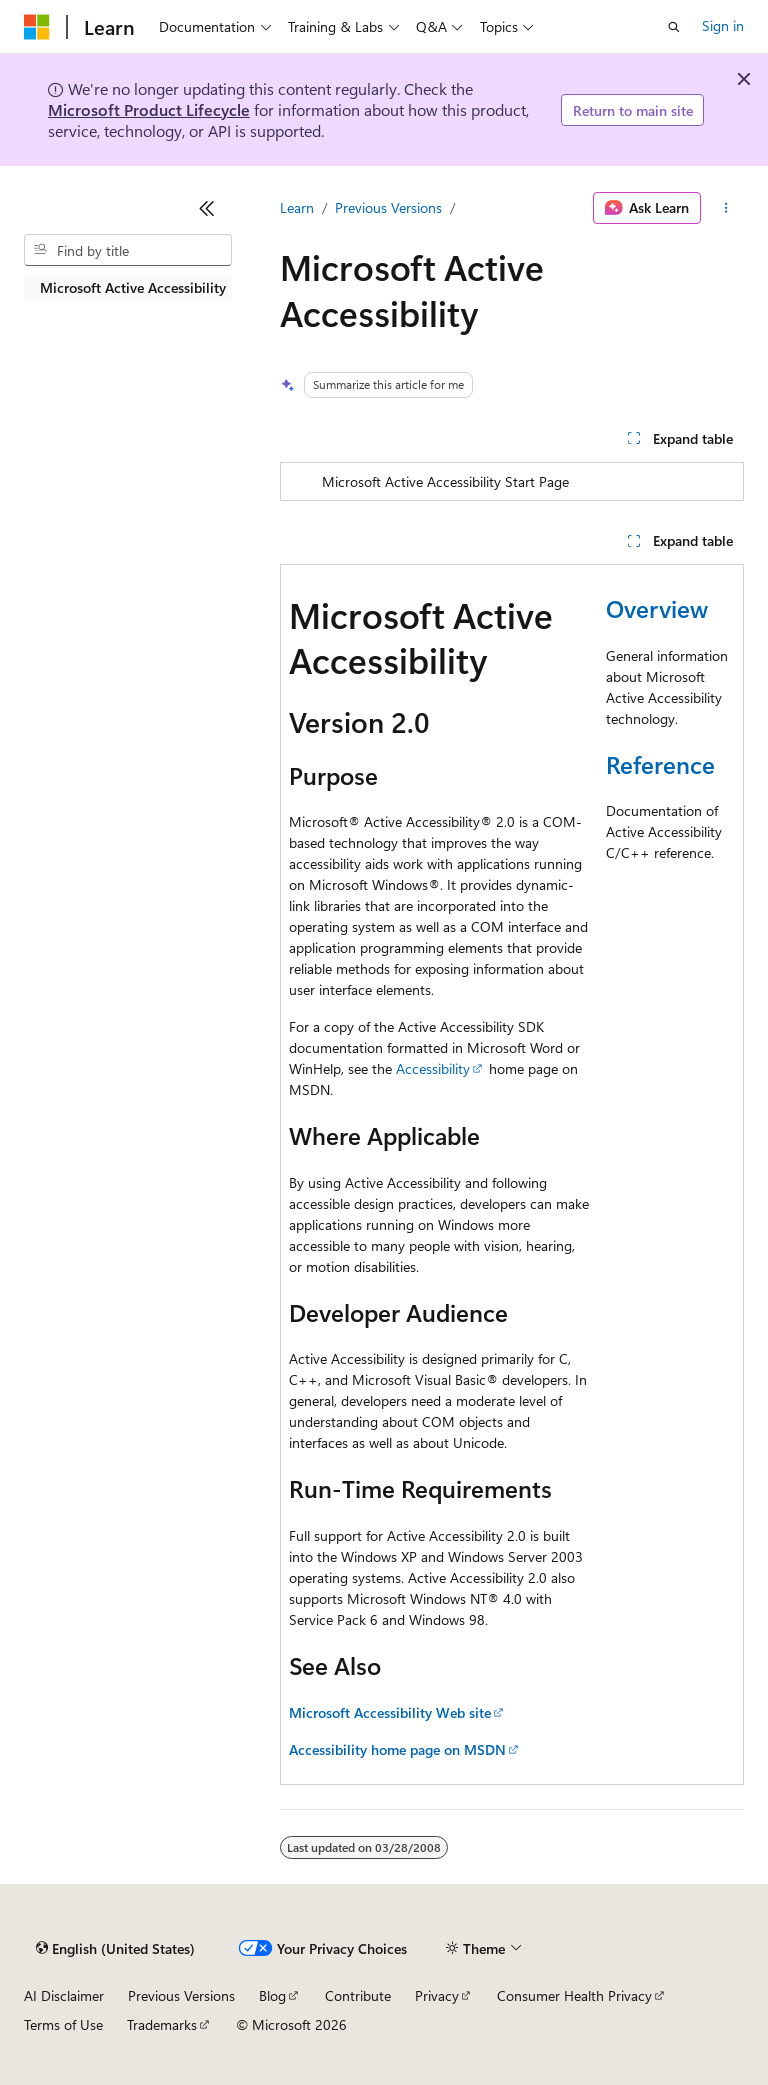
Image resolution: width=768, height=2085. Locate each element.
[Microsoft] (37, 27)
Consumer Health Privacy (574, 1995)
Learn (297, 207)
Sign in (723, 25)
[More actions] (726, 208)
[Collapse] (207, 208)
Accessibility (433, 1068)
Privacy (437, 1995)
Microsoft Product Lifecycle (149, 109)
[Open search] (674, 27)
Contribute (358, 1995)
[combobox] (128, 250)
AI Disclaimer (64, 1995)
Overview (657, 608)
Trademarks (162, 2024)
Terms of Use (63, 2024)
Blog (272, 1995)
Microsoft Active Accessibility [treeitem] (133, 287)
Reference (660, 764)
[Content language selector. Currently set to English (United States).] (115, 1949)
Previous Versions (388, 207)
